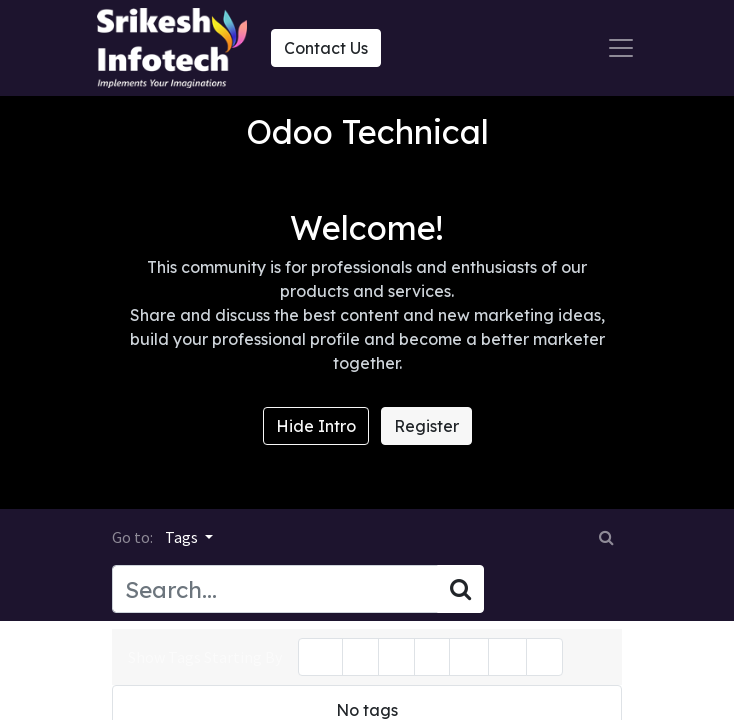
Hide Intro (316, 426)
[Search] (460, 589)
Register (426, 426)
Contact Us (326, 48)
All (320, 657)
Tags (183, 537)
